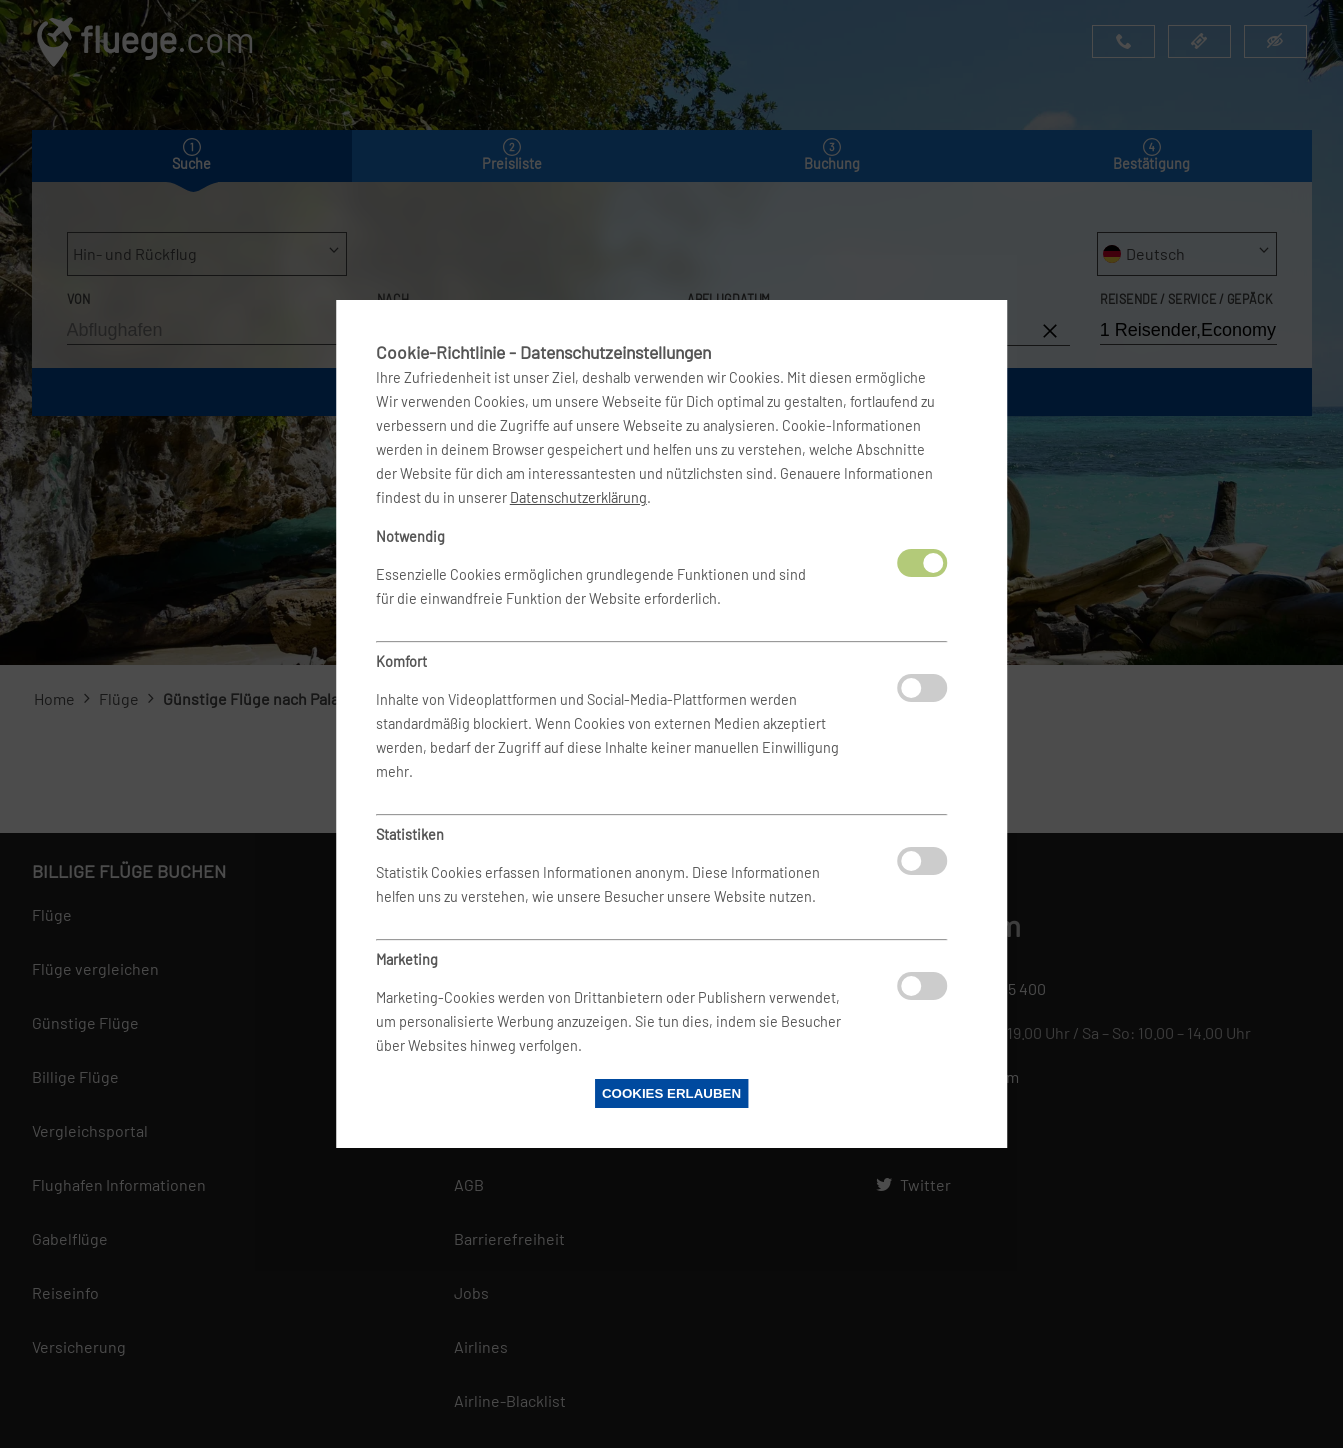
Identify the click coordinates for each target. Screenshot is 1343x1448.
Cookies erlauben (671, 1093)
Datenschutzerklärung (578, 497)
